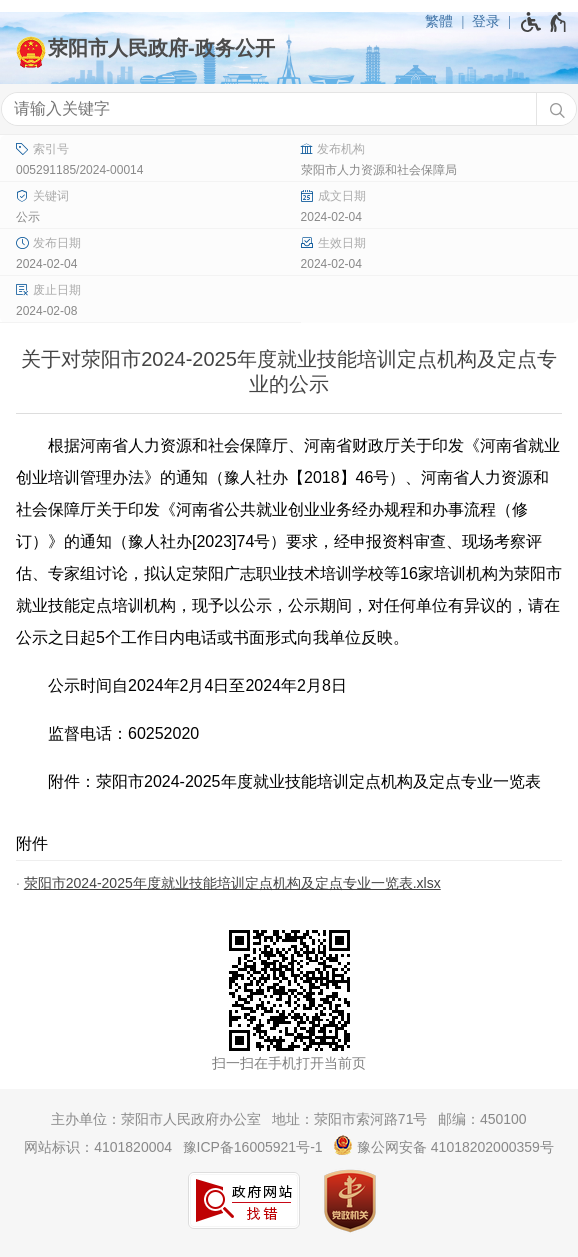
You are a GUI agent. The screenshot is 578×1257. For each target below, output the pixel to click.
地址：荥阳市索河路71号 (350, 1119)
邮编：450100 (482, 1119)
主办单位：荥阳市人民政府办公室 (156, 1119)
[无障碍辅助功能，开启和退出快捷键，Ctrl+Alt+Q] (544, 22)
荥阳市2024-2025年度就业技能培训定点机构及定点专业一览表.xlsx (232, 883)
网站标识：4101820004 (98, 1147)
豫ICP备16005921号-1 (253, 1147)
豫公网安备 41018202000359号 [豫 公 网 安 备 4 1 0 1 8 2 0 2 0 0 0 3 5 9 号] (443, 1145)
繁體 (439, 21)
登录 (486, 21)
